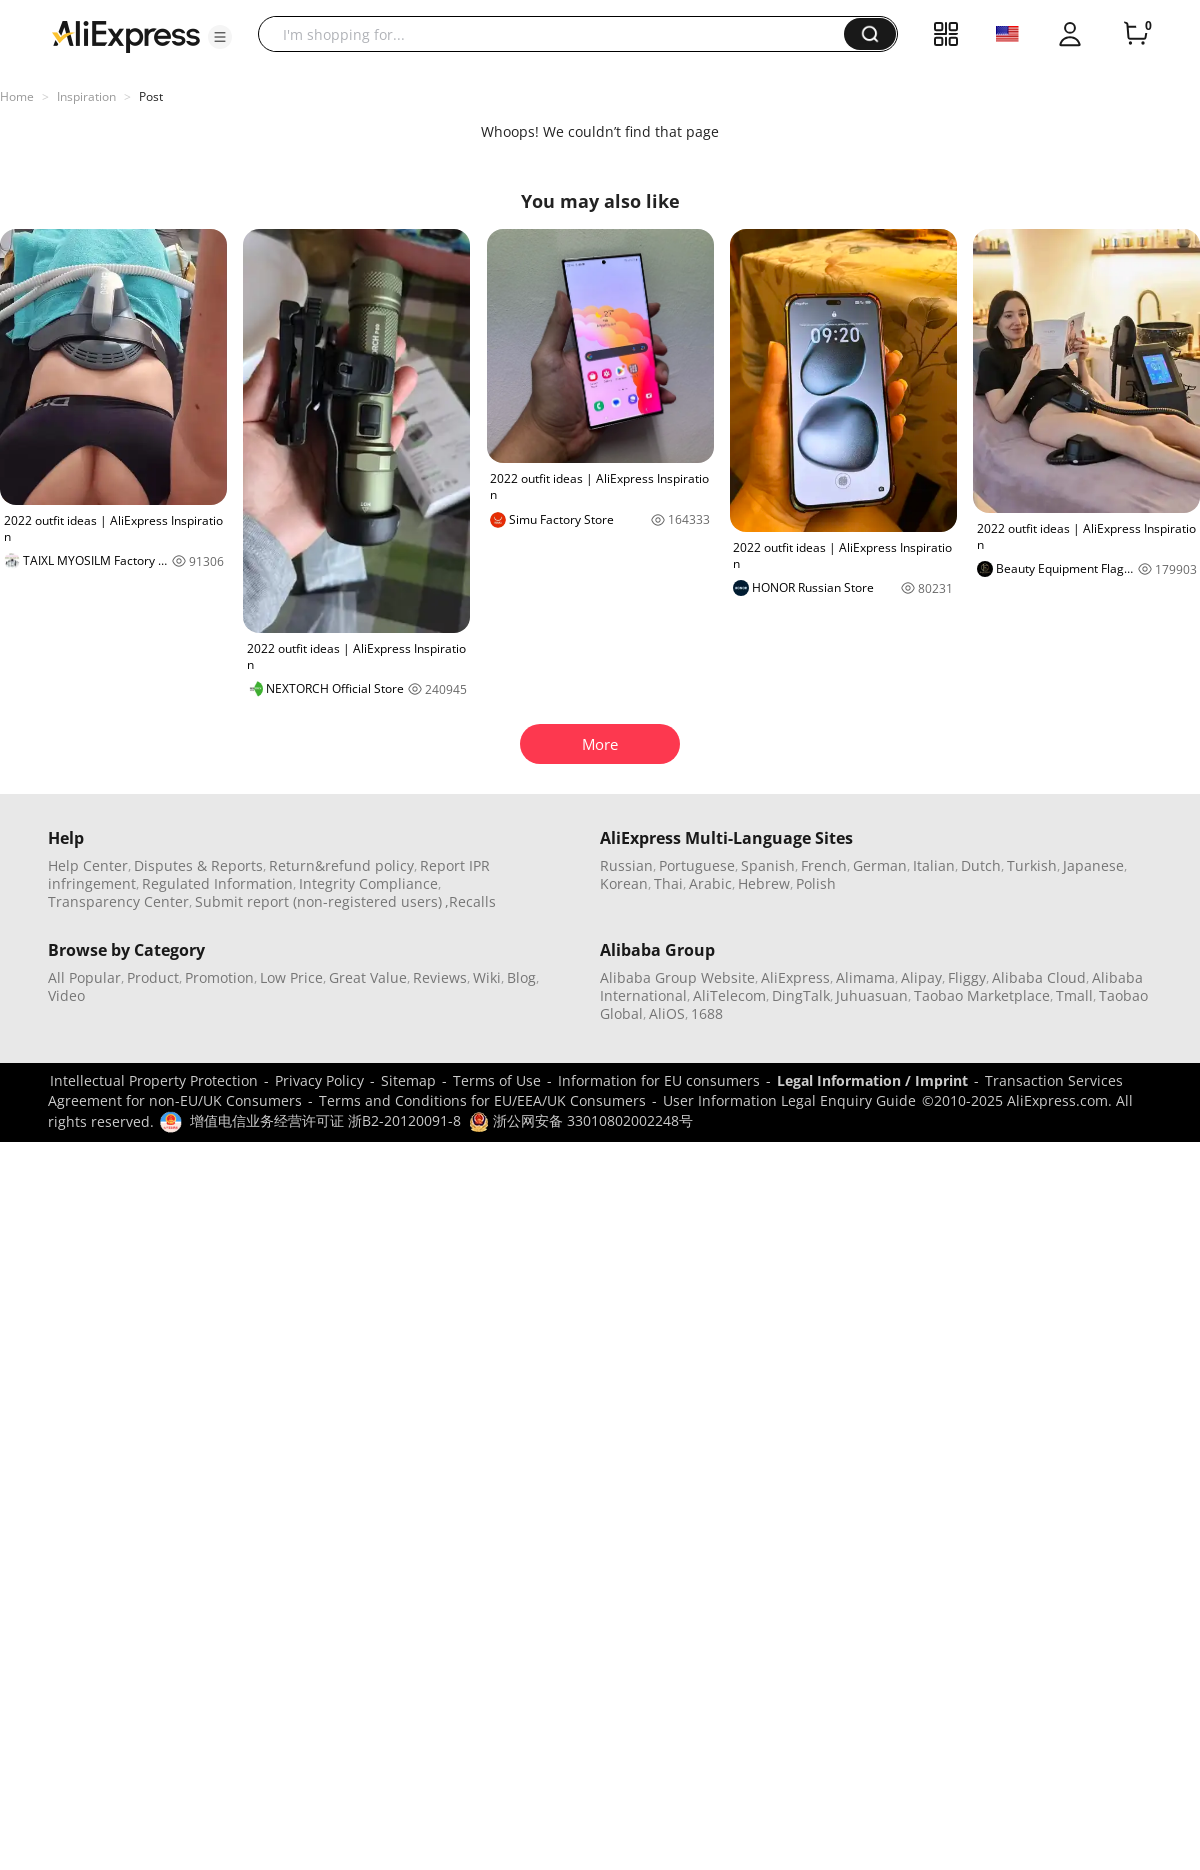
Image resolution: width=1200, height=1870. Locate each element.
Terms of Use (497, 1080)
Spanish (768, 865)
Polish (816, 883)
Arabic (710, 883)
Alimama (865, 977)
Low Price (291, 977)
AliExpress (795, 977)
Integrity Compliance (368, 883)
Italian (934, 865)
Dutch (981, 865)
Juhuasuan (872, 995)
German (880, 865)
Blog (521, 977)
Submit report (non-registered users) (318, 901)
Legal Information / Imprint (872, 1080)
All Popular (84, 977)
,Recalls (470, 901)
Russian (626, 865)
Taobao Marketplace (982, 995)
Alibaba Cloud (1039, 977)
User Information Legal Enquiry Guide (789, 1100)
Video (66, 995)
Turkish (1032, 865)
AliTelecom (729, 995)
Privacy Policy (319, 1080)
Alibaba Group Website (677, 977)
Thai (668, 883)
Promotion (219, 977)
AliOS (667, 1013)
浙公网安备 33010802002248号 (581, 1120)
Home (17, 96)
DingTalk (801, 995)
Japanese (1093, 865)
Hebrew (764, 883)
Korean (624, 883)
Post (151, 96)
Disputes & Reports (198, 865)
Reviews (440, 977)
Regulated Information (217, 883)
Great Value (368, 977)
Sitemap (408, 1080)
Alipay (921, 977)
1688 (707, 1013)
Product (153, 977)
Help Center (88, 865)
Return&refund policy (341, 865)
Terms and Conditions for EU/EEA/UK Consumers (482, 1100)
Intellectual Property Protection (154, 1080)
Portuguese (697, 865)
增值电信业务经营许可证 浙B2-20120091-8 (325, 1120)
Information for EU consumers (659, 1080)
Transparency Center (118, 901)
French (824, 865)
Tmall (1074, 995)
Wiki (487, 977)
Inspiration (86, 96)
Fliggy (967, 977)
